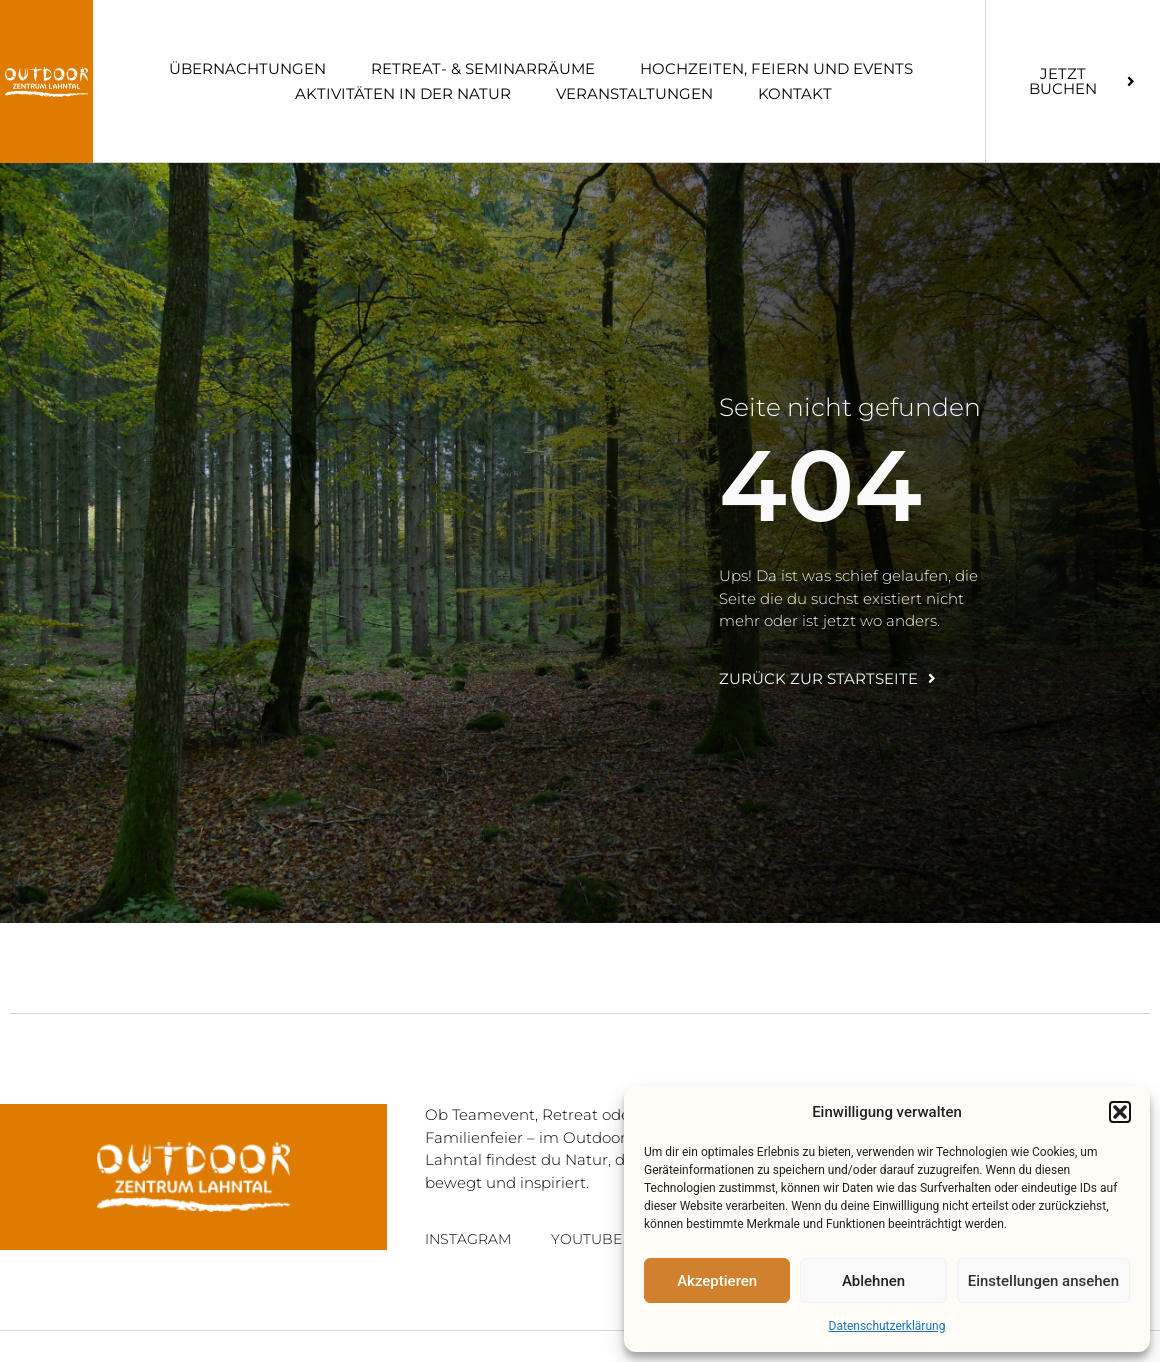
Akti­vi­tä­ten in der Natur (403, 93)
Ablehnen (873, 1281)
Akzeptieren (717, 1281)
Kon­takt (795, 93)
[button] (1120, 1112)
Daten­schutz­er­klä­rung (887, 1326)
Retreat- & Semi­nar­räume (483, 68)
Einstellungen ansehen (1043, 1281)
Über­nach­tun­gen (247, 68)
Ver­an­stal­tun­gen (634, 93)
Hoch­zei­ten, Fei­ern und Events (776, 68)
